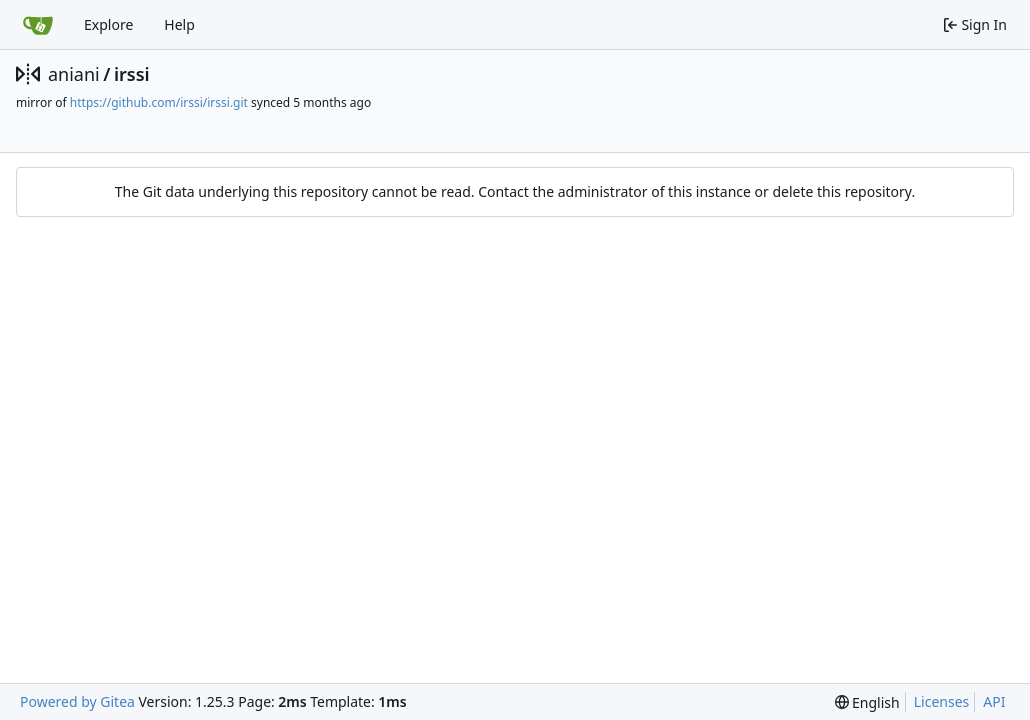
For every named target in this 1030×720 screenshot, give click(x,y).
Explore (108, 24)
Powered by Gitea (77, 701)
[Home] (38, 25)
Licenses (942, 701)
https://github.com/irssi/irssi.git (159, 102)
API (994, 701)
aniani (74, 74)
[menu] (867, 702)
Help (179, 24)
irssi (132, 74)
